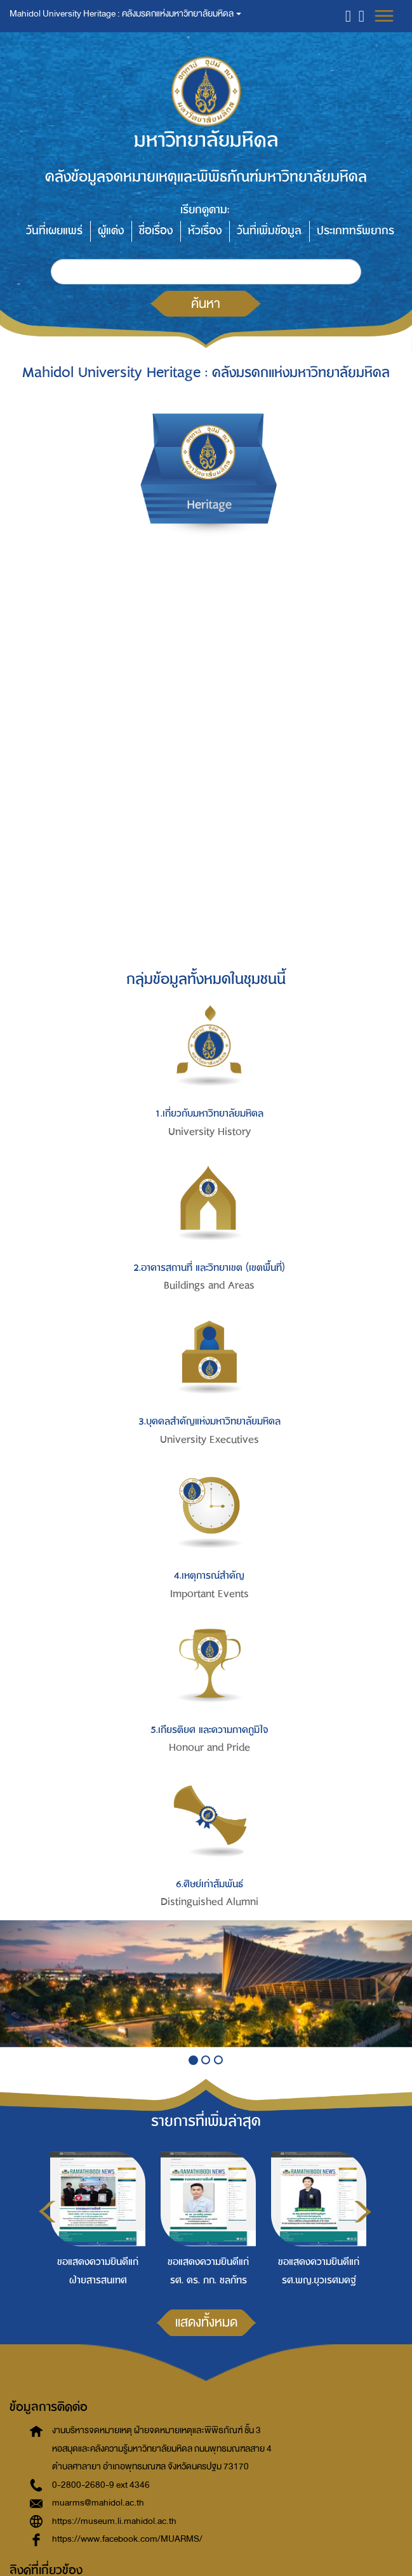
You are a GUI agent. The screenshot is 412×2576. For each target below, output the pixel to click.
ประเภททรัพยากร (355, 231)
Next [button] (363, 2211)
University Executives (209, 1439)
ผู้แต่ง (111, 231)
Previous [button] (47, 2211)
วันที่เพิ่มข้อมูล (269, 231)
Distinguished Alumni (209, 1902)
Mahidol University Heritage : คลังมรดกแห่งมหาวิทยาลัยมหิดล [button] (125, 14)
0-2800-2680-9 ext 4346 (101, 2485)
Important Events (209, 1594)
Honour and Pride (209, 1747)
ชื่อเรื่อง (156, 231)
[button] (348, 15)
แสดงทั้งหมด (206, 2322)
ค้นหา (205, 303)
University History (209, 1132)
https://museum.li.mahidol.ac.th (114, 2521)
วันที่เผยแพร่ (54, 231)
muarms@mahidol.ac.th (98, 2503)
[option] (94, 2217)
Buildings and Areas (209, 1285)
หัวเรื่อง (205, 231)
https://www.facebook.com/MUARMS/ (127, 2539)
